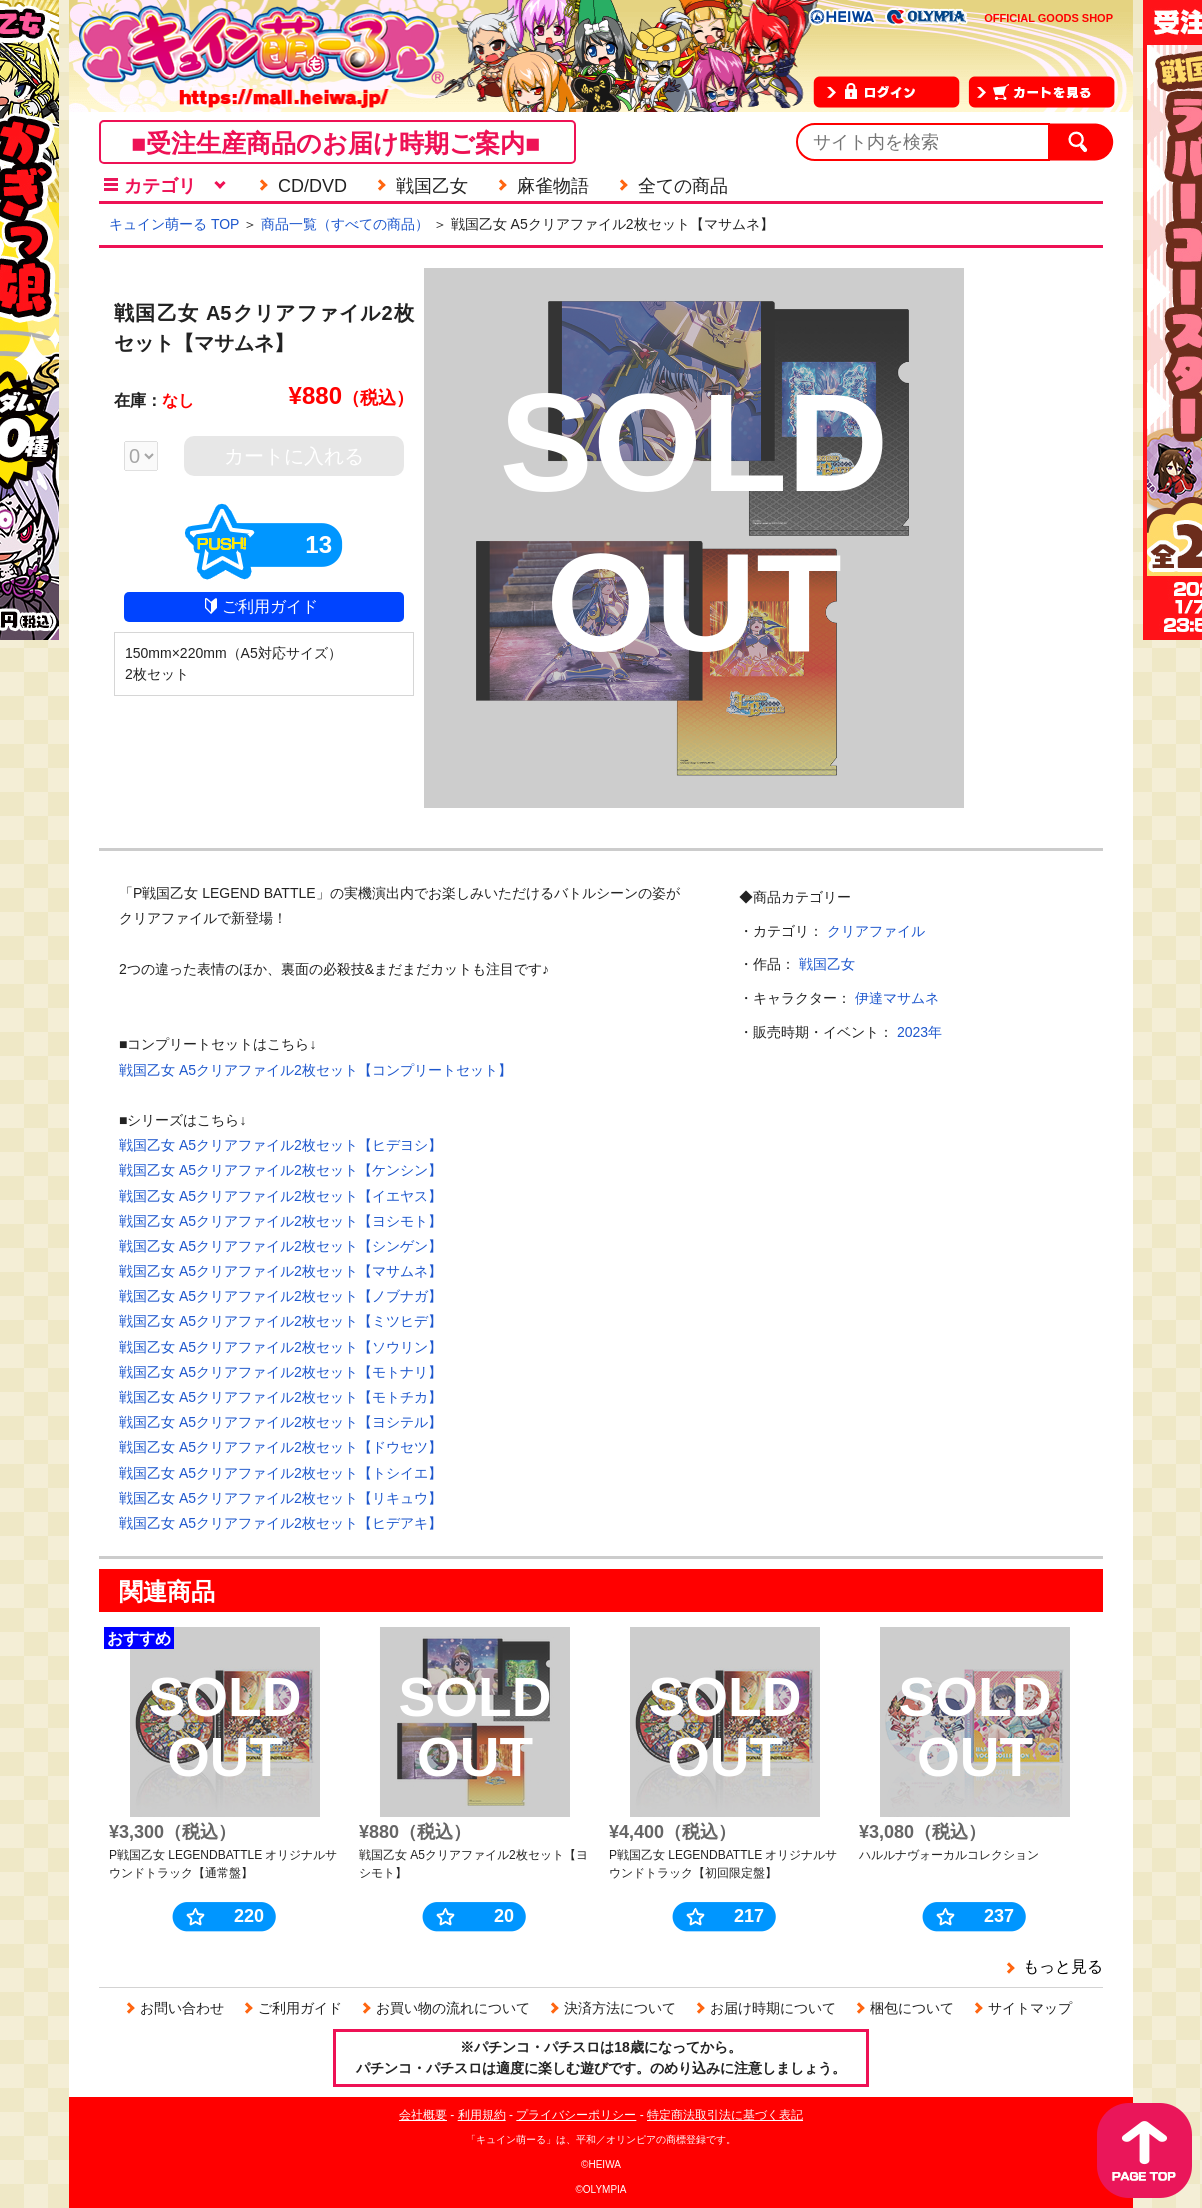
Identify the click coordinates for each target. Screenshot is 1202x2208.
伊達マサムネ (897, 998)
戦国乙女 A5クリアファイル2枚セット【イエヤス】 (280, 1196)
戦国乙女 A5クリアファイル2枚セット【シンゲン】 (280, 1246)
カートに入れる (294, 456)
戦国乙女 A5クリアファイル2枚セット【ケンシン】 (280, 1170)
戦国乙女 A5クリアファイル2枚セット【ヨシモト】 (280, 1221)
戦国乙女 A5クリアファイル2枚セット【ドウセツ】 (280, 1447)
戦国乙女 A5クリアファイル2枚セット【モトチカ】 (280, 1397)
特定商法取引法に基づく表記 (725, 2115)
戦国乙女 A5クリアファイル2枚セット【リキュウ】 (280, 1498)
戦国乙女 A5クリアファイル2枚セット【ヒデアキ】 (280, 1523)
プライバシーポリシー (576, 2115)
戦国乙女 (827, 964)
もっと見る (1063, 1966)
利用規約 (482, 2115)
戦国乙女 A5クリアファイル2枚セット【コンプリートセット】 (315, 1070)
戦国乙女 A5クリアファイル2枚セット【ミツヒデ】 (280, 1321)
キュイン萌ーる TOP (174, 224)
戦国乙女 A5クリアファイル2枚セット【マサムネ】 (280, 1271)
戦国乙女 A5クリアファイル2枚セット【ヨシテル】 (280, 1422)
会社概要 (423, 2115)
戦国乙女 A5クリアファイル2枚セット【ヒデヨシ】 (280, 1145)
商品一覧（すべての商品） (345, 224)
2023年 (919, 1032)
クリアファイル (876, 931)
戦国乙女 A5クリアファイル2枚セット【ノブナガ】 (280, 1296)
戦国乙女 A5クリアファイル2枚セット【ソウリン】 (280, 1347)
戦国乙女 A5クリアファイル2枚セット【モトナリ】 (280, 1372)
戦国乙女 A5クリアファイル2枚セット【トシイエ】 (280, 1473)
